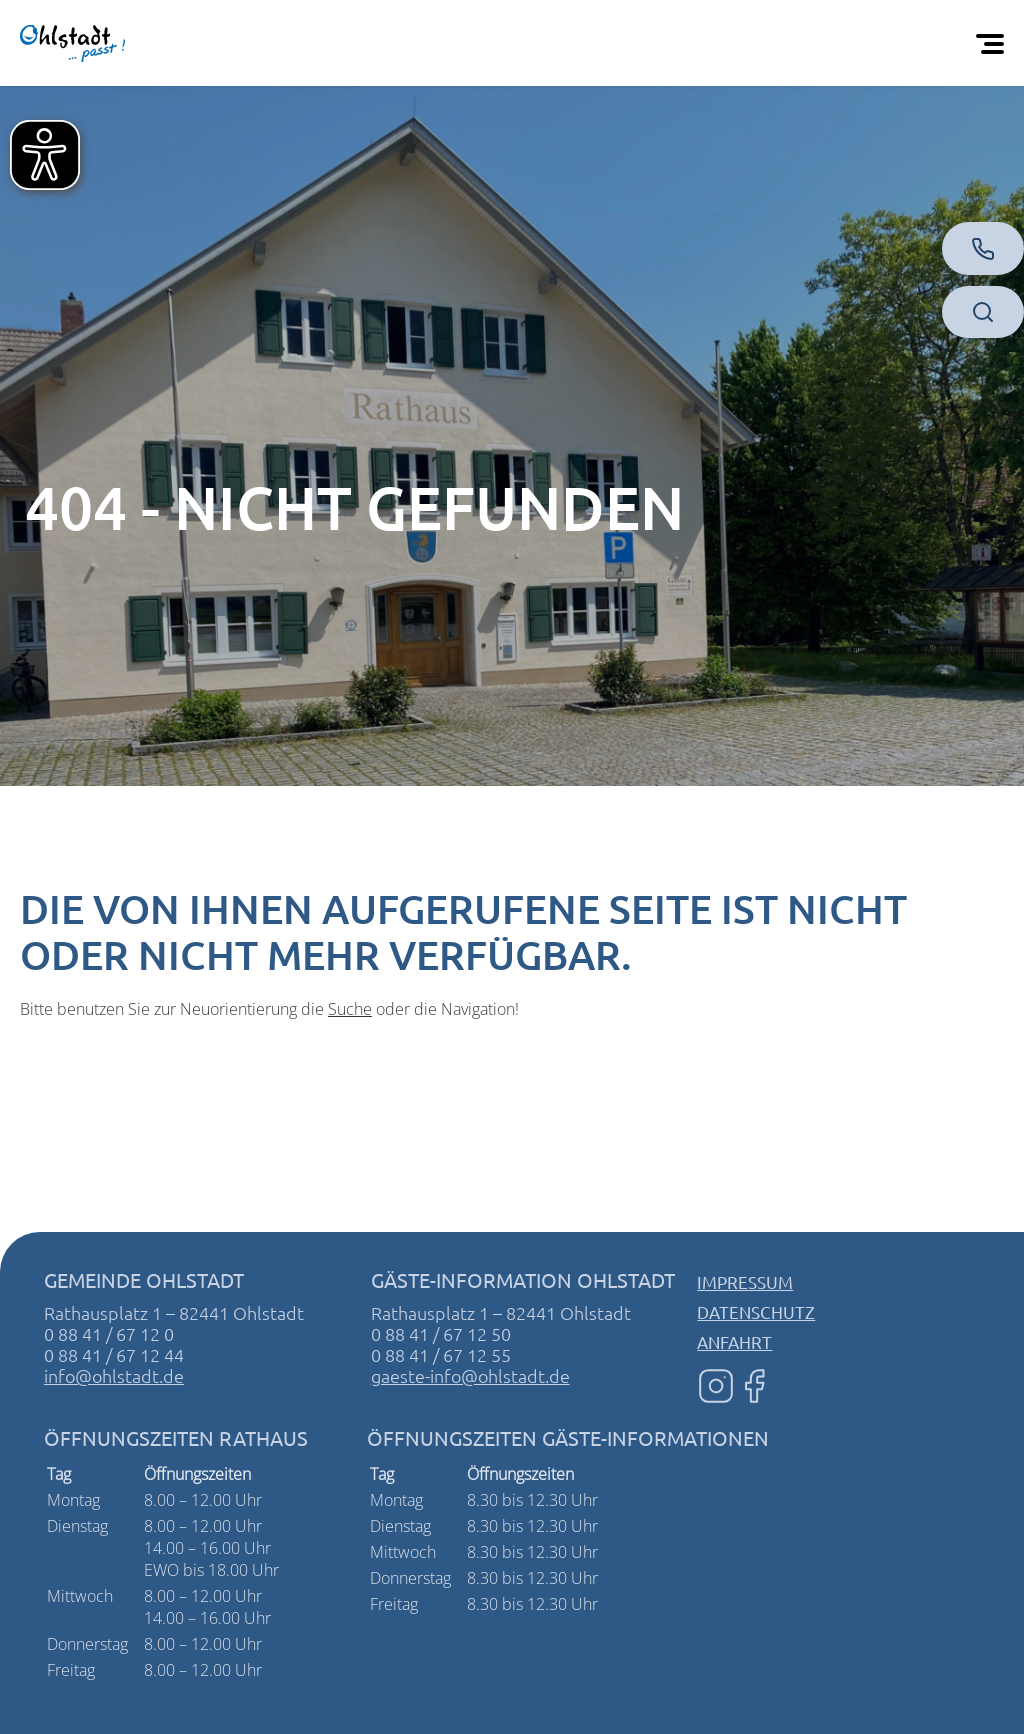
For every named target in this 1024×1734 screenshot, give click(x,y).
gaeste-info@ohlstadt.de (470, 1375)
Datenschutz (756, 1311)
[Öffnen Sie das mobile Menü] (994, 43)
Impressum (745, 1281)
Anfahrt (734, 1341)
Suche (350, 1009)
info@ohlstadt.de (114, 1375)
